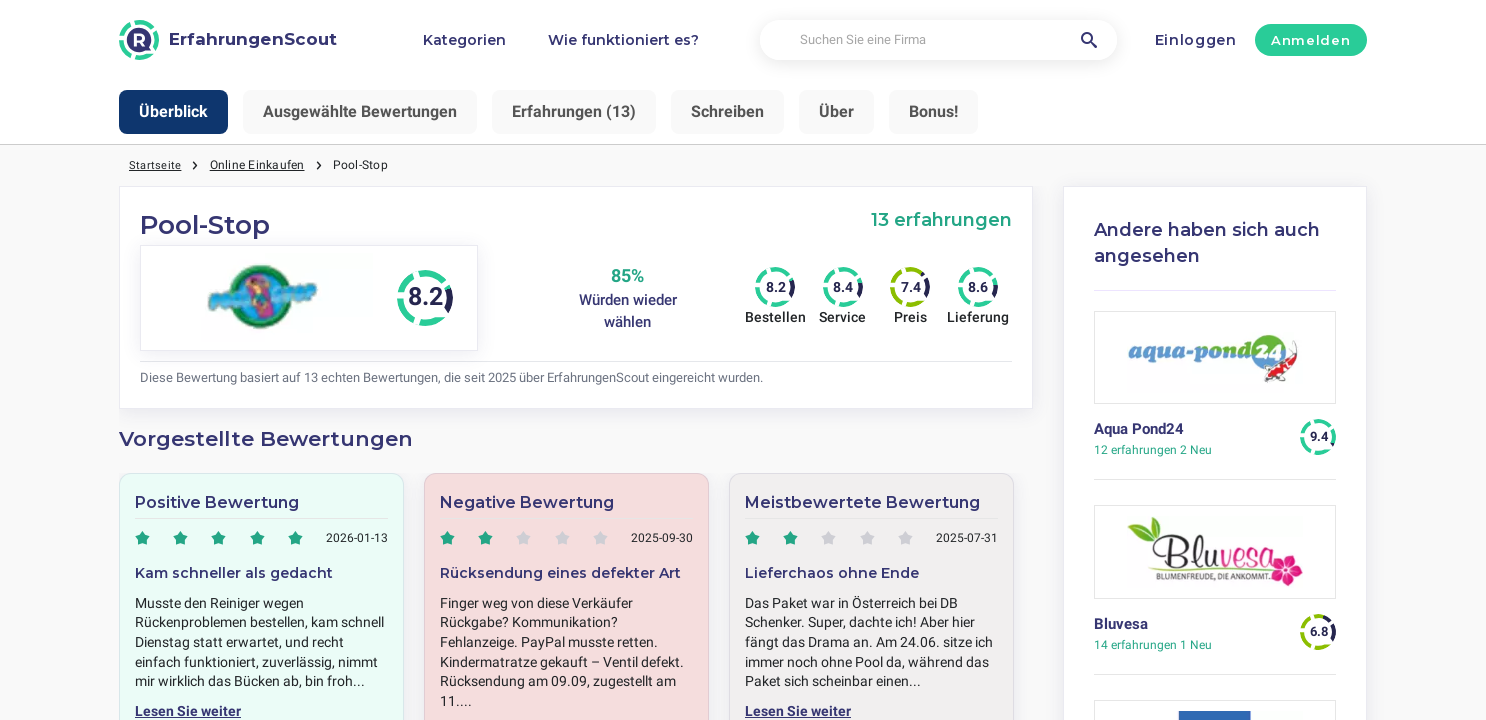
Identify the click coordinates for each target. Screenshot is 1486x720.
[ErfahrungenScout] (228, 40)
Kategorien (464, 40)
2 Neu (1153, 450)
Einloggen (1196, 40)
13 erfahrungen (941, 219)
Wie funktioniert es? (623, 40)
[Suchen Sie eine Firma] (938, 40)
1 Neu (1153, 645)
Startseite (155, 165)
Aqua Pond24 (1139, 429)
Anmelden (1310, 40)
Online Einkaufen (258, 165)
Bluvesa (1121, 624)
